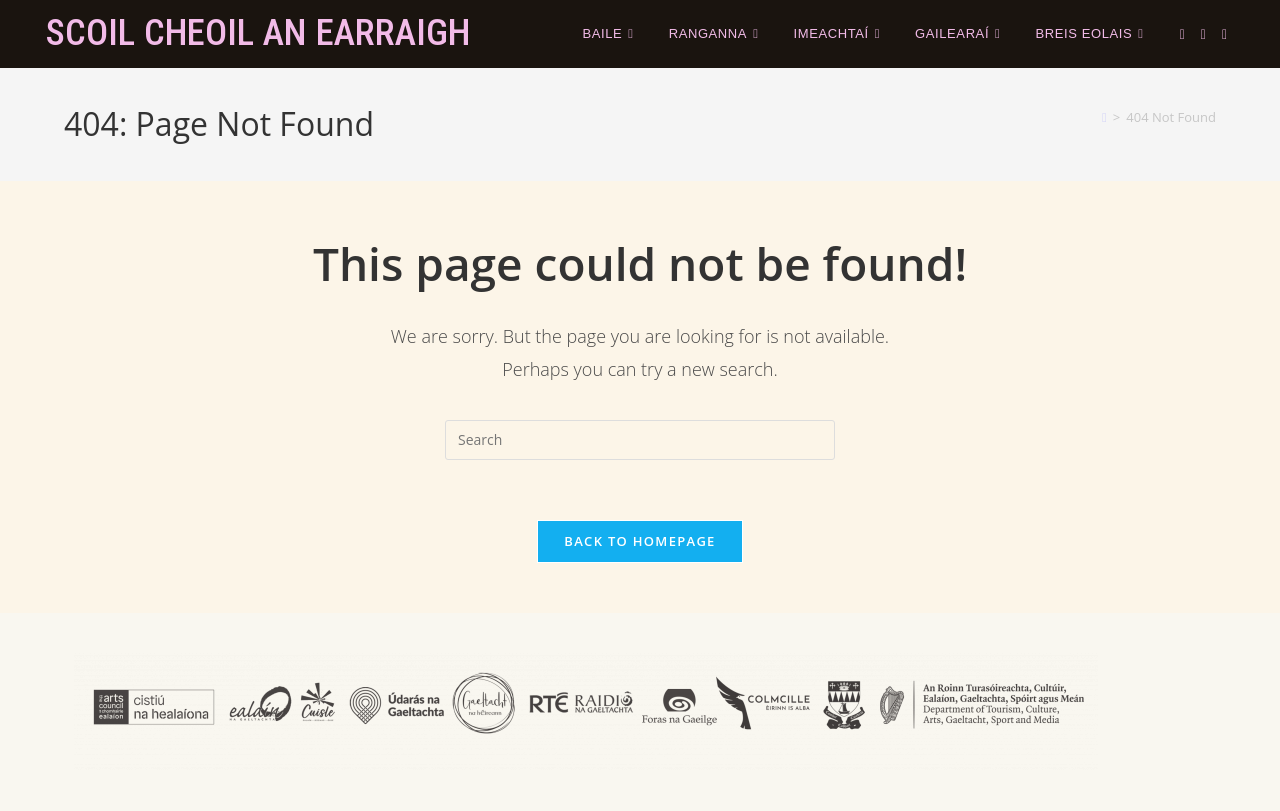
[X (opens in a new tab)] (1182, 34)
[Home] (1104, 117)
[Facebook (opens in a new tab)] (1203, 34)
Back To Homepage (639, 541)
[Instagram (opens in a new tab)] (1224, 34)
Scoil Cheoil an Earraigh (258, 32)
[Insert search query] (640, 440)
